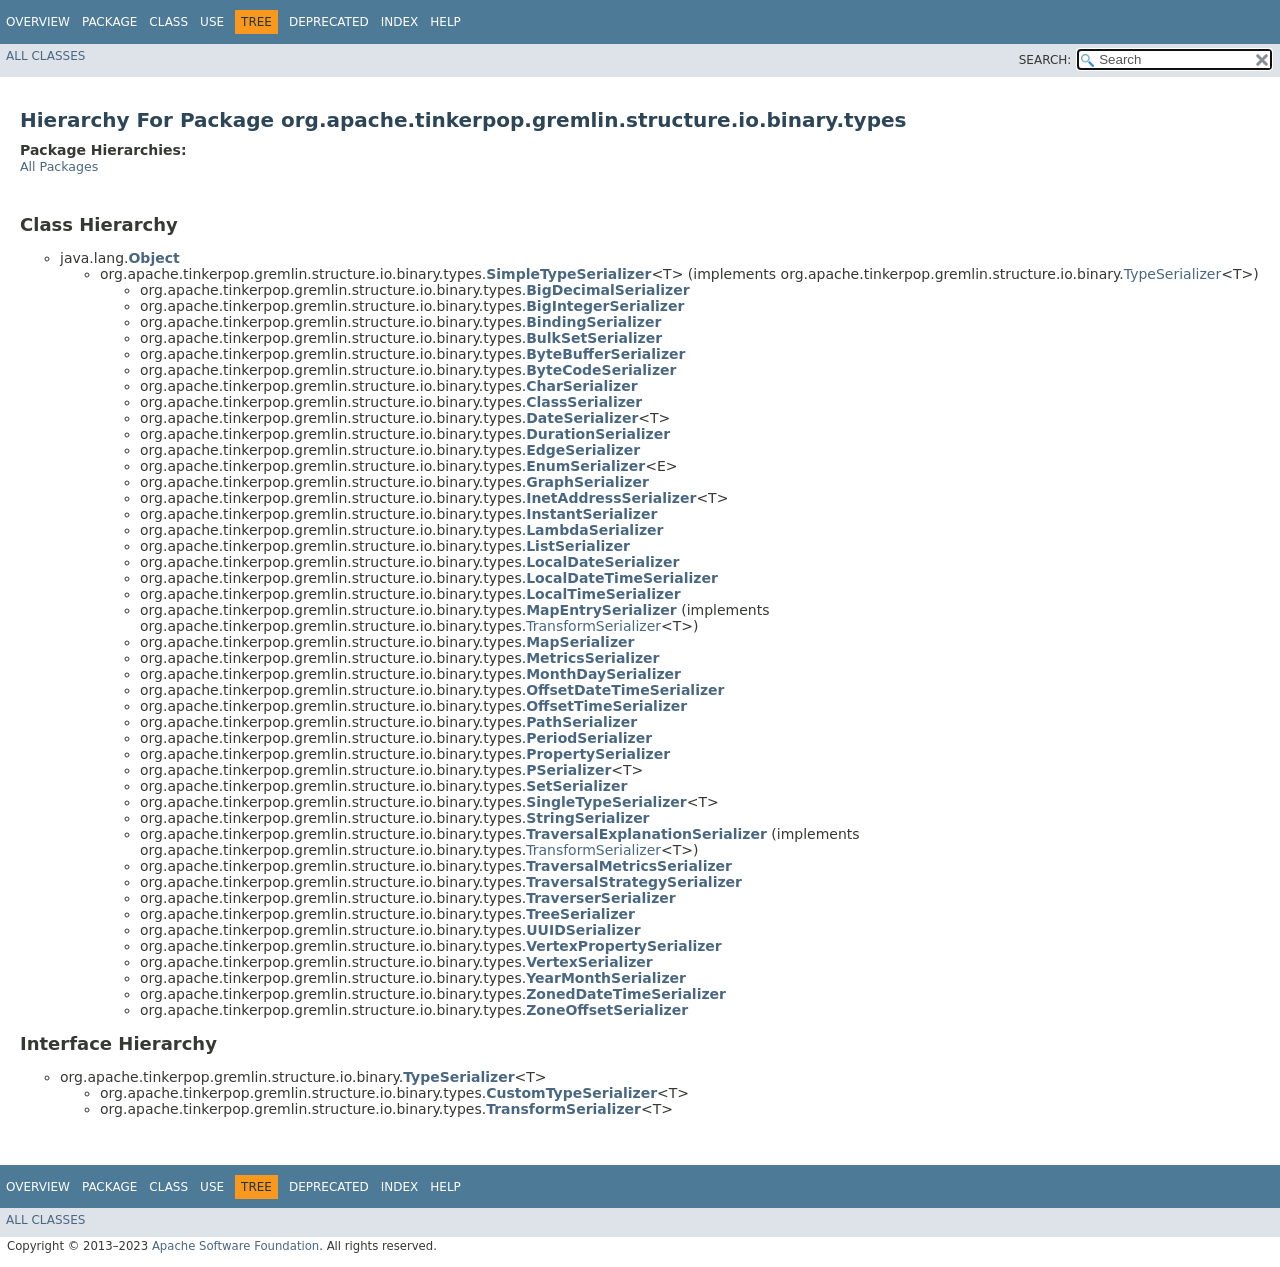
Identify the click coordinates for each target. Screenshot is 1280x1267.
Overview (38, 22)
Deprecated (329, 22)
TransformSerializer (593, 626)
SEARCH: (1045, 60)
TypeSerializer (1172, 274)
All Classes (45, 56)
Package (109, 22)
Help (445, 22)
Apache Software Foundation (235, 1246)
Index (400, 22)
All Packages (59, 166)
